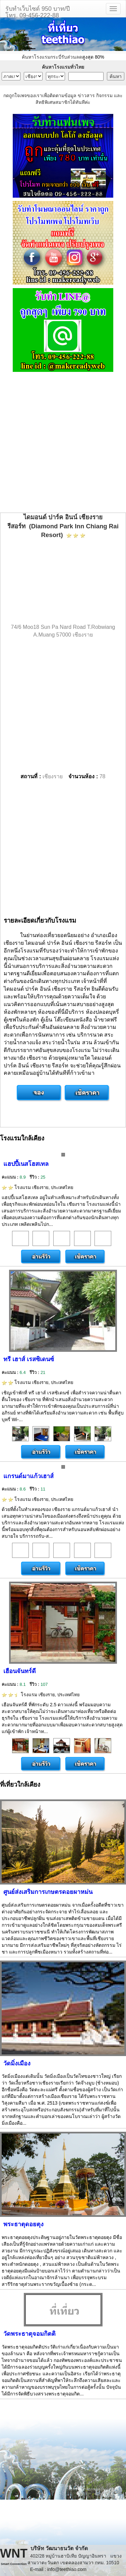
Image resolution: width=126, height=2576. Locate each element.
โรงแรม (37, 1187)
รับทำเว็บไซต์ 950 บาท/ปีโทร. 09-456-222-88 (37, 11)
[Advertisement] (63, 443)
